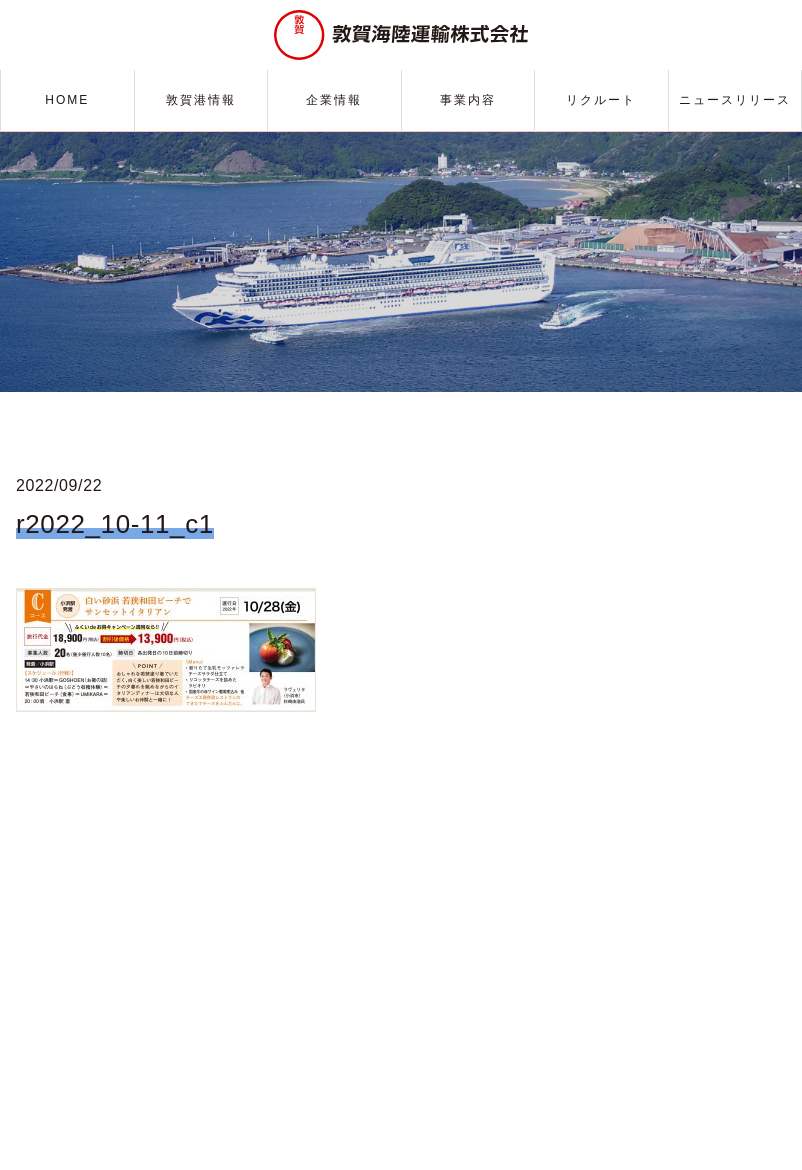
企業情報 (334, 100)
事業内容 (468, 100)
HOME (67, 100)
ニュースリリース (735, 100)
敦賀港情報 (201, 100)
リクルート (601, 100)
